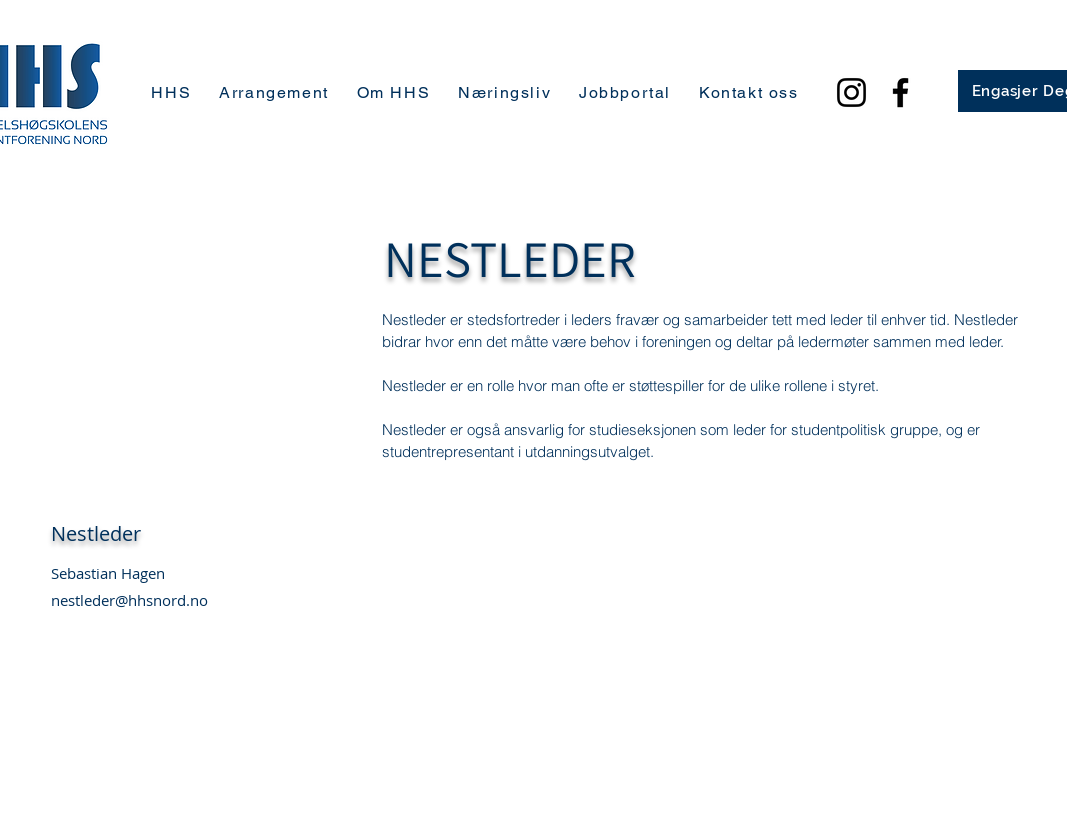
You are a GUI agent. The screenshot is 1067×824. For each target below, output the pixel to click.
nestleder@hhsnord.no (129, 600)
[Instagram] (851, 92)
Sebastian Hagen (108, 573)
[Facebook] (900, 92)
